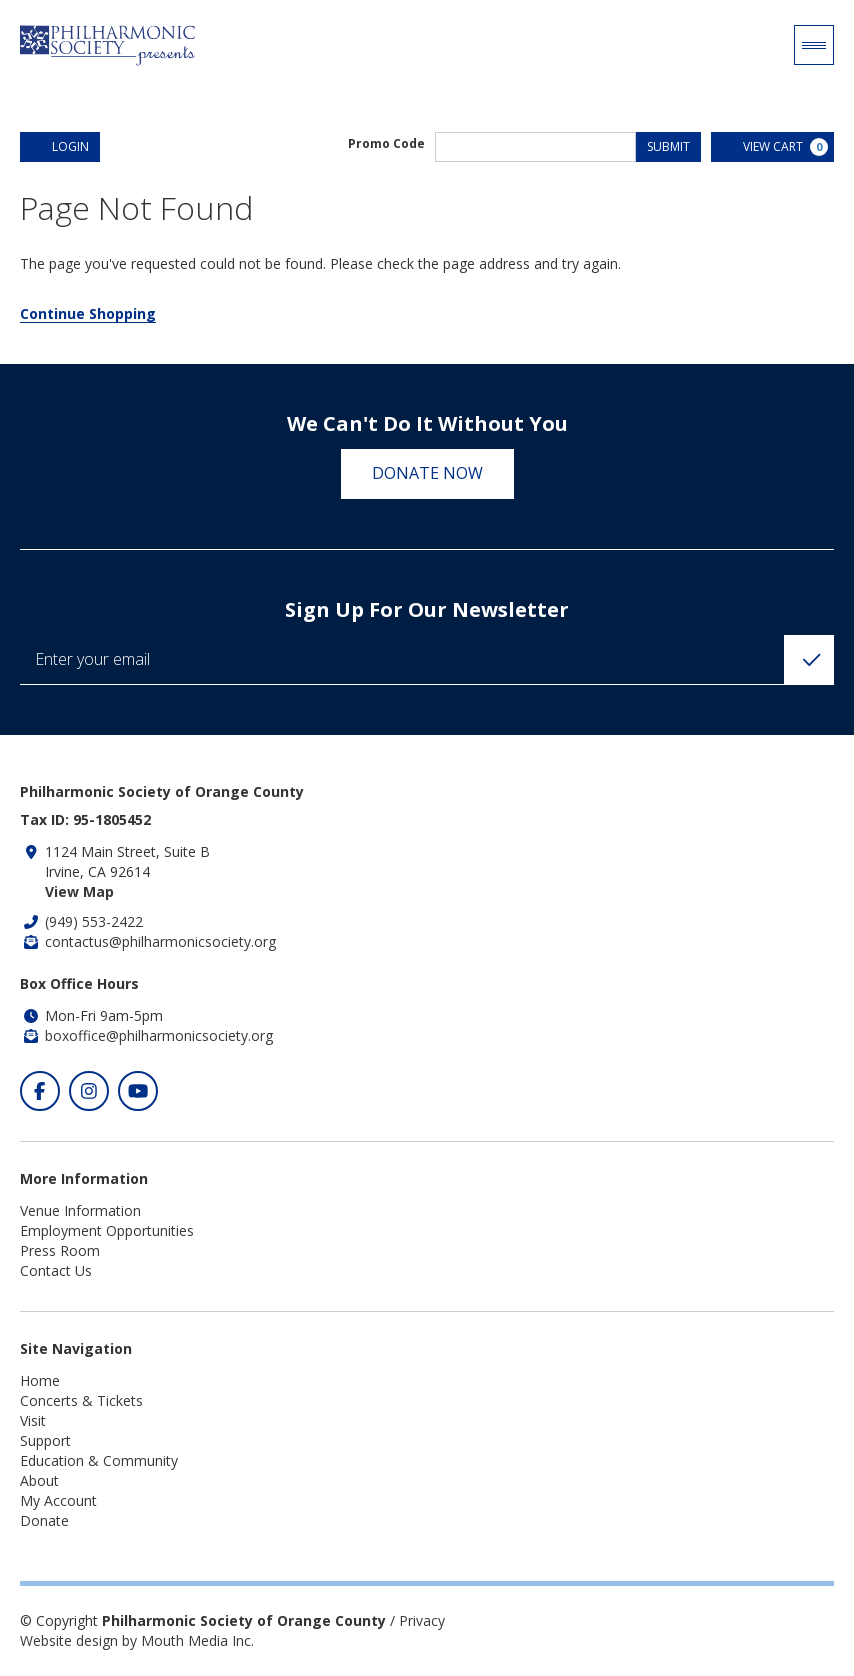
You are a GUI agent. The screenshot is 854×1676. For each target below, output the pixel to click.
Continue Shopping (88, 313)
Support (45, 1440)
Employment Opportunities (107, 1230)
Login (60, 146)
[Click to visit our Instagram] (89, 1091)
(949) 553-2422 (94, 921)
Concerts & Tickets (81, 1400)
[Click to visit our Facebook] (40, 1091)
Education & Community (99, 1460)
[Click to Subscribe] (809, 660)
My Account (58, 1500)
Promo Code (386, 144)
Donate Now (427, 473)
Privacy (422, 1620)
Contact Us (56, 1270)
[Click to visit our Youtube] (138, 1091)
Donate (44, 1520)
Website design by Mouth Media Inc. (137, 1640)
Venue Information (80, 1210)
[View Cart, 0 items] (772, 147)
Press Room (60, 1250)
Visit (33, 1420)
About (39, 1480)
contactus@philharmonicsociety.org (160, 941)
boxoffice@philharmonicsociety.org (159, 1035)
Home (40, 1380)
